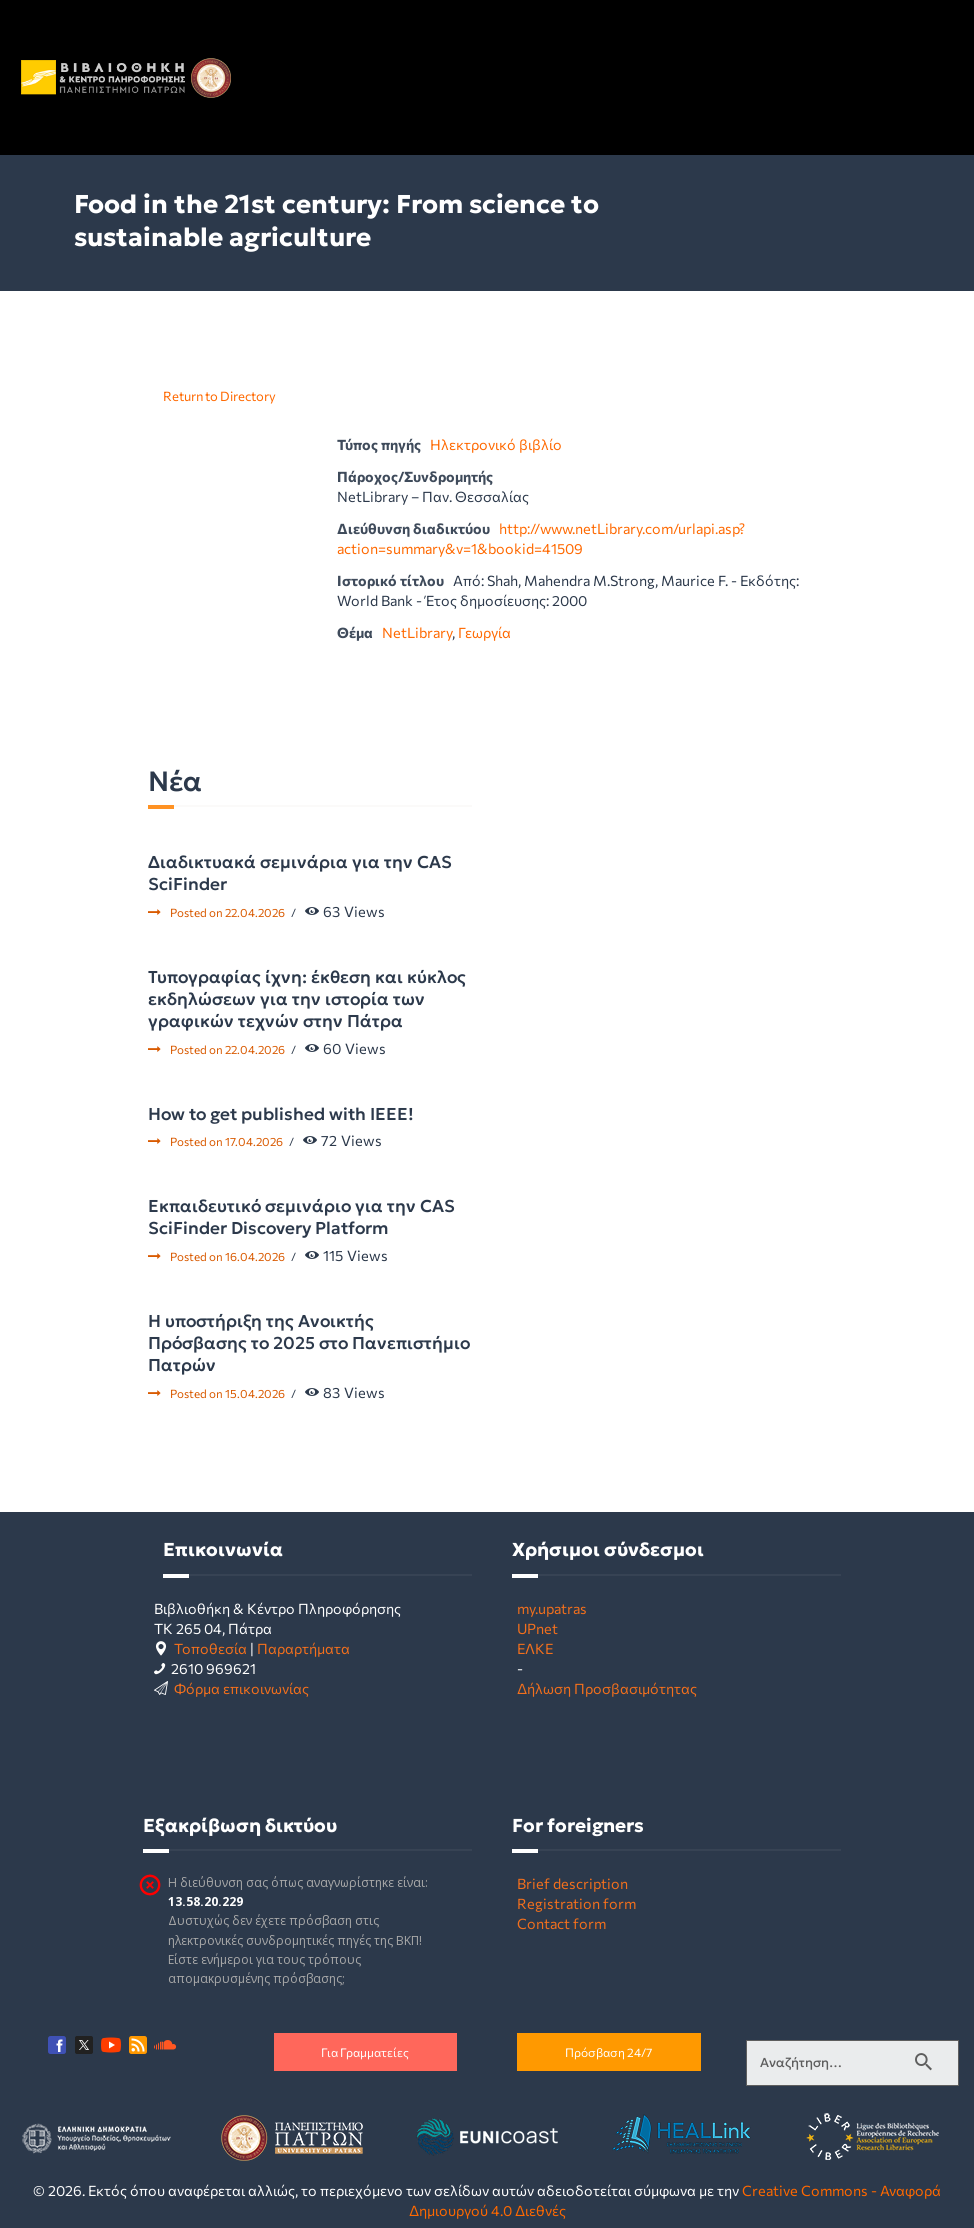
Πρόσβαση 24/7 (608, 2052)
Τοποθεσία (210, 1648)
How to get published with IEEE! (281, 1114)
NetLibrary (417, 632)
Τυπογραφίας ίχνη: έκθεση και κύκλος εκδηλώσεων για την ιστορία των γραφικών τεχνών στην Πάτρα (307, 999)
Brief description (572, 1883)
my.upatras (552, 1608)
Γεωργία (484, 632)
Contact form (561, 1923)
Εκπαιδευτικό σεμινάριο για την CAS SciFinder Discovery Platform (301, 1217)
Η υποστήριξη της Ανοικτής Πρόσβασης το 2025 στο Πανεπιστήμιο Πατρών (309, 1343)
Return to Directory (219, 396)
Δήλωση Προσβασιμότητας (607, 1688)
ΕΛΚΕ (535, 1648)
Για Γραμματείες (365, 2052)
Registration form (576, 1903)
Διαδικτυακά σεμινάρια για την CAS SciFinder (300, 873)
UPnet (537, 1628)
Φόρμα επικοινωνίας (241, 1688)
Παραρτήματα (303, 1648)
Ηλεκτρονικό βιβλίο (496, 444)
